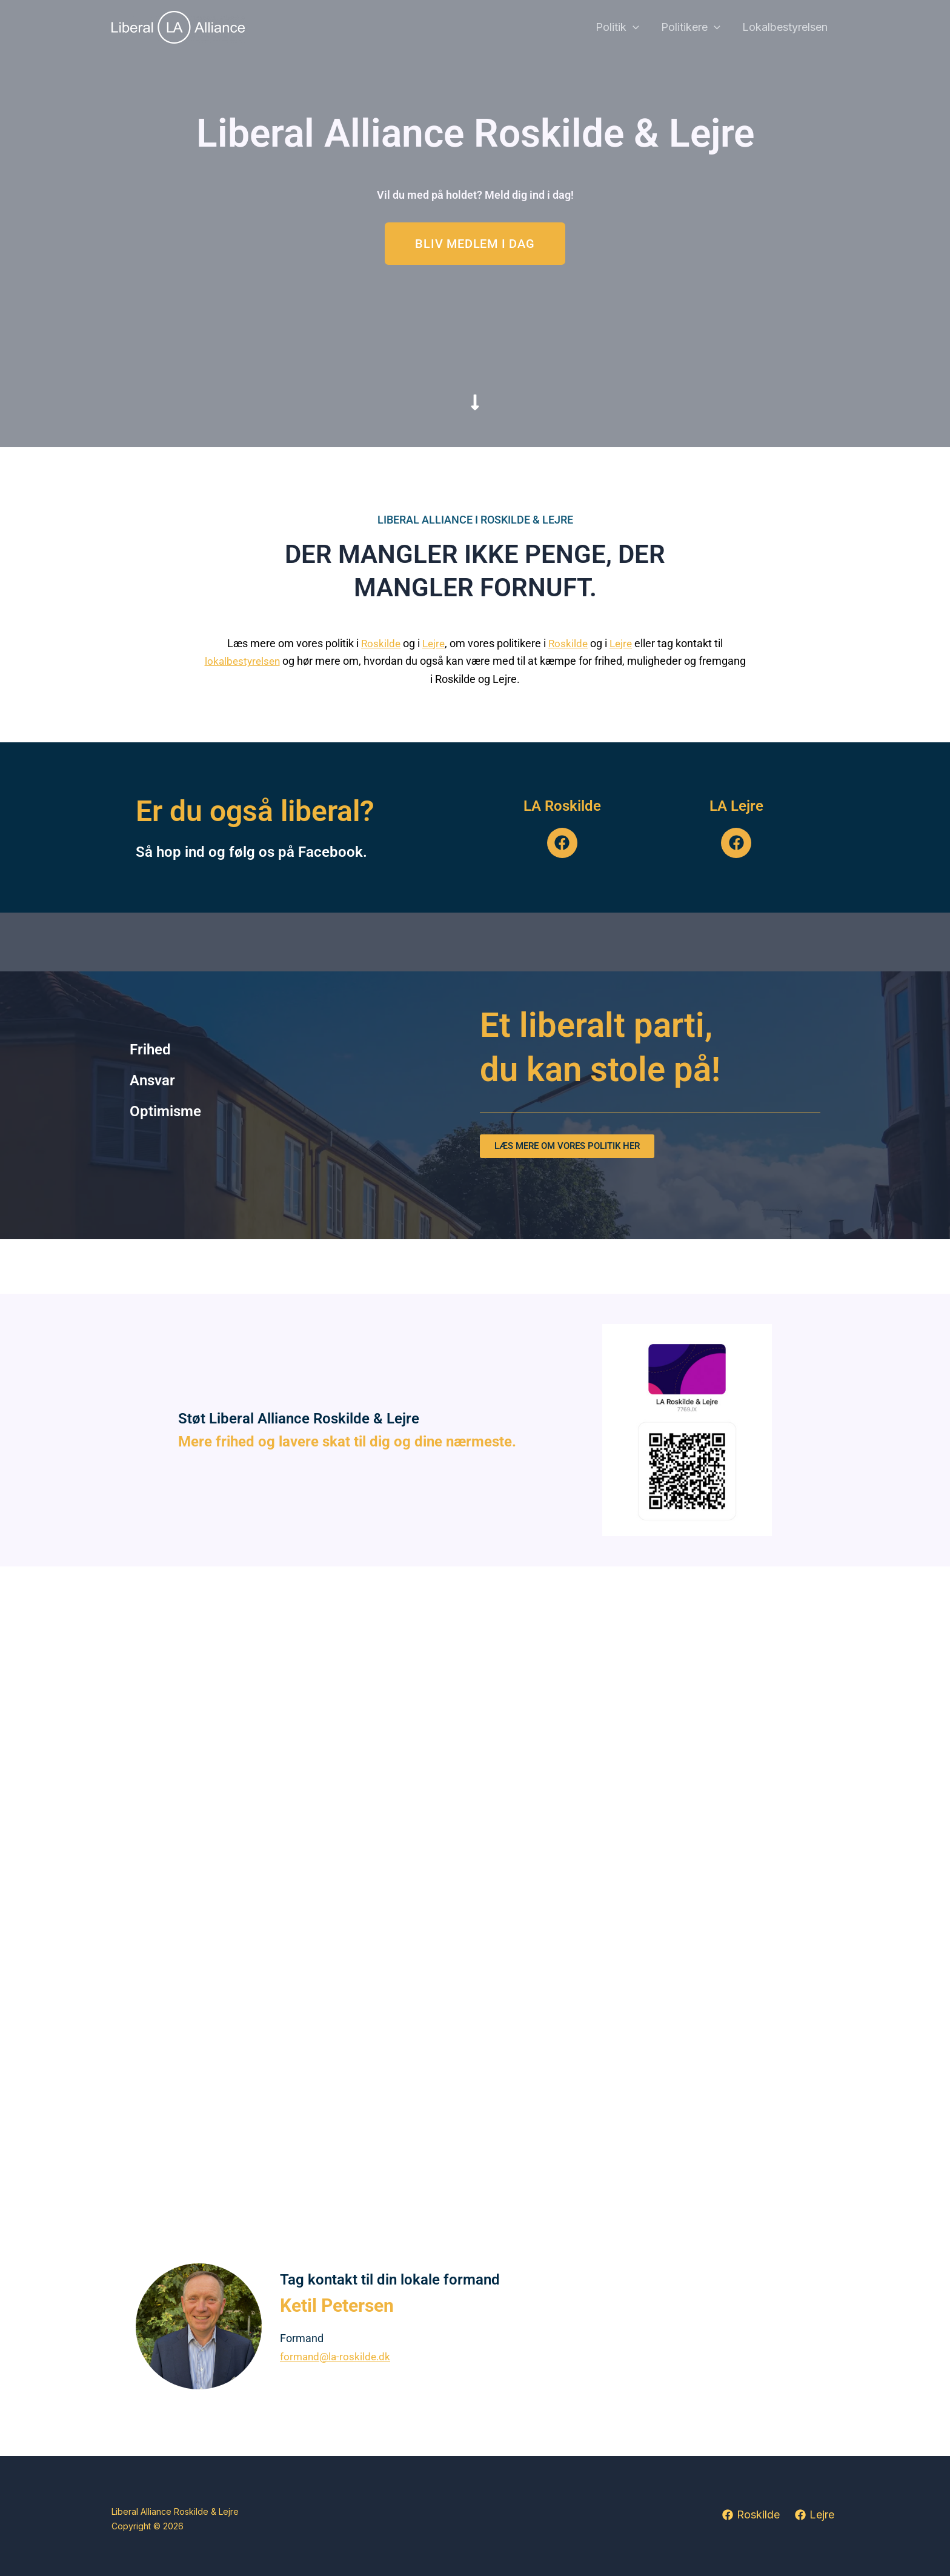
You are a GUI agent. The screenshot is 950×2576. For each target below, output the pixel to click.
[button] (632, 27)
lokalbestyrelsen (242, 660)
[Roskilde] (750, 2514)
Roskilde (378, 643)
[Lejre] (815, 2514)
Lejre (432, 643)
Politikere (690, 27)
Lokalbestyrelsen (785, 27)
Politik (617, 27)
